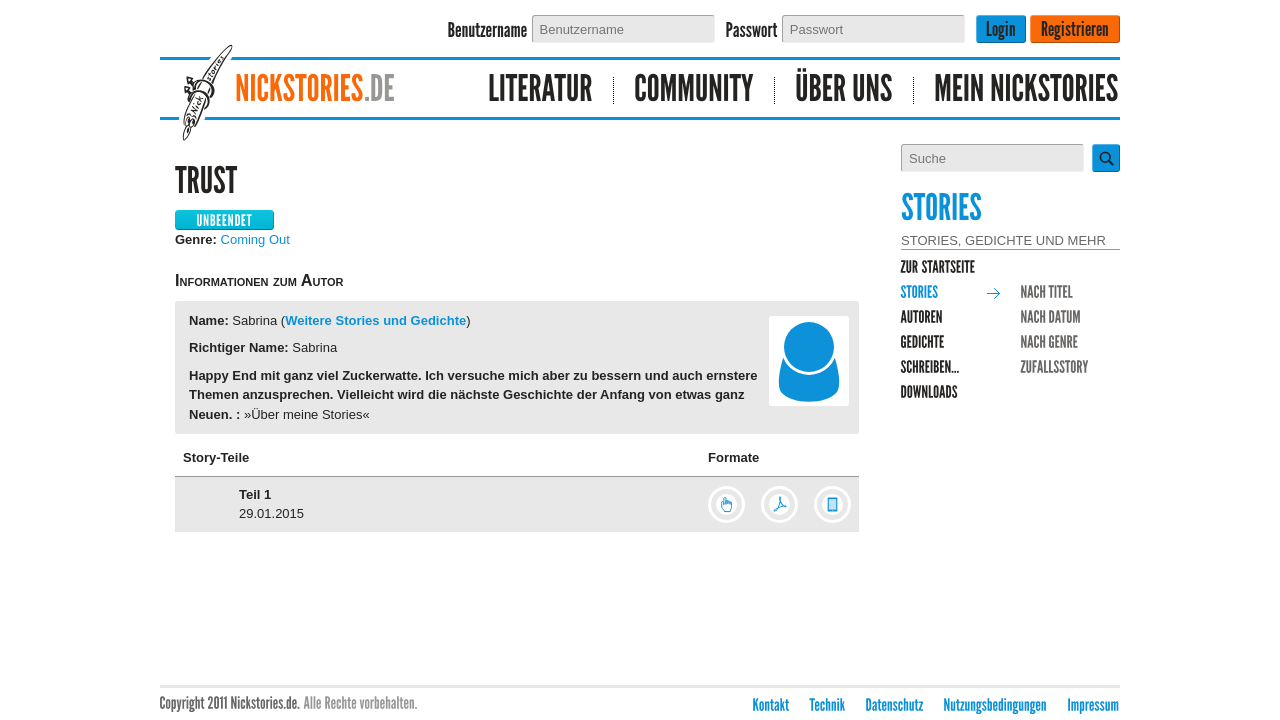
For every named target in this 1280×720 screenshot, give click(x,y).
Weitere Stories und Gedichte (375, 320)
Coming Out (255, 239)
